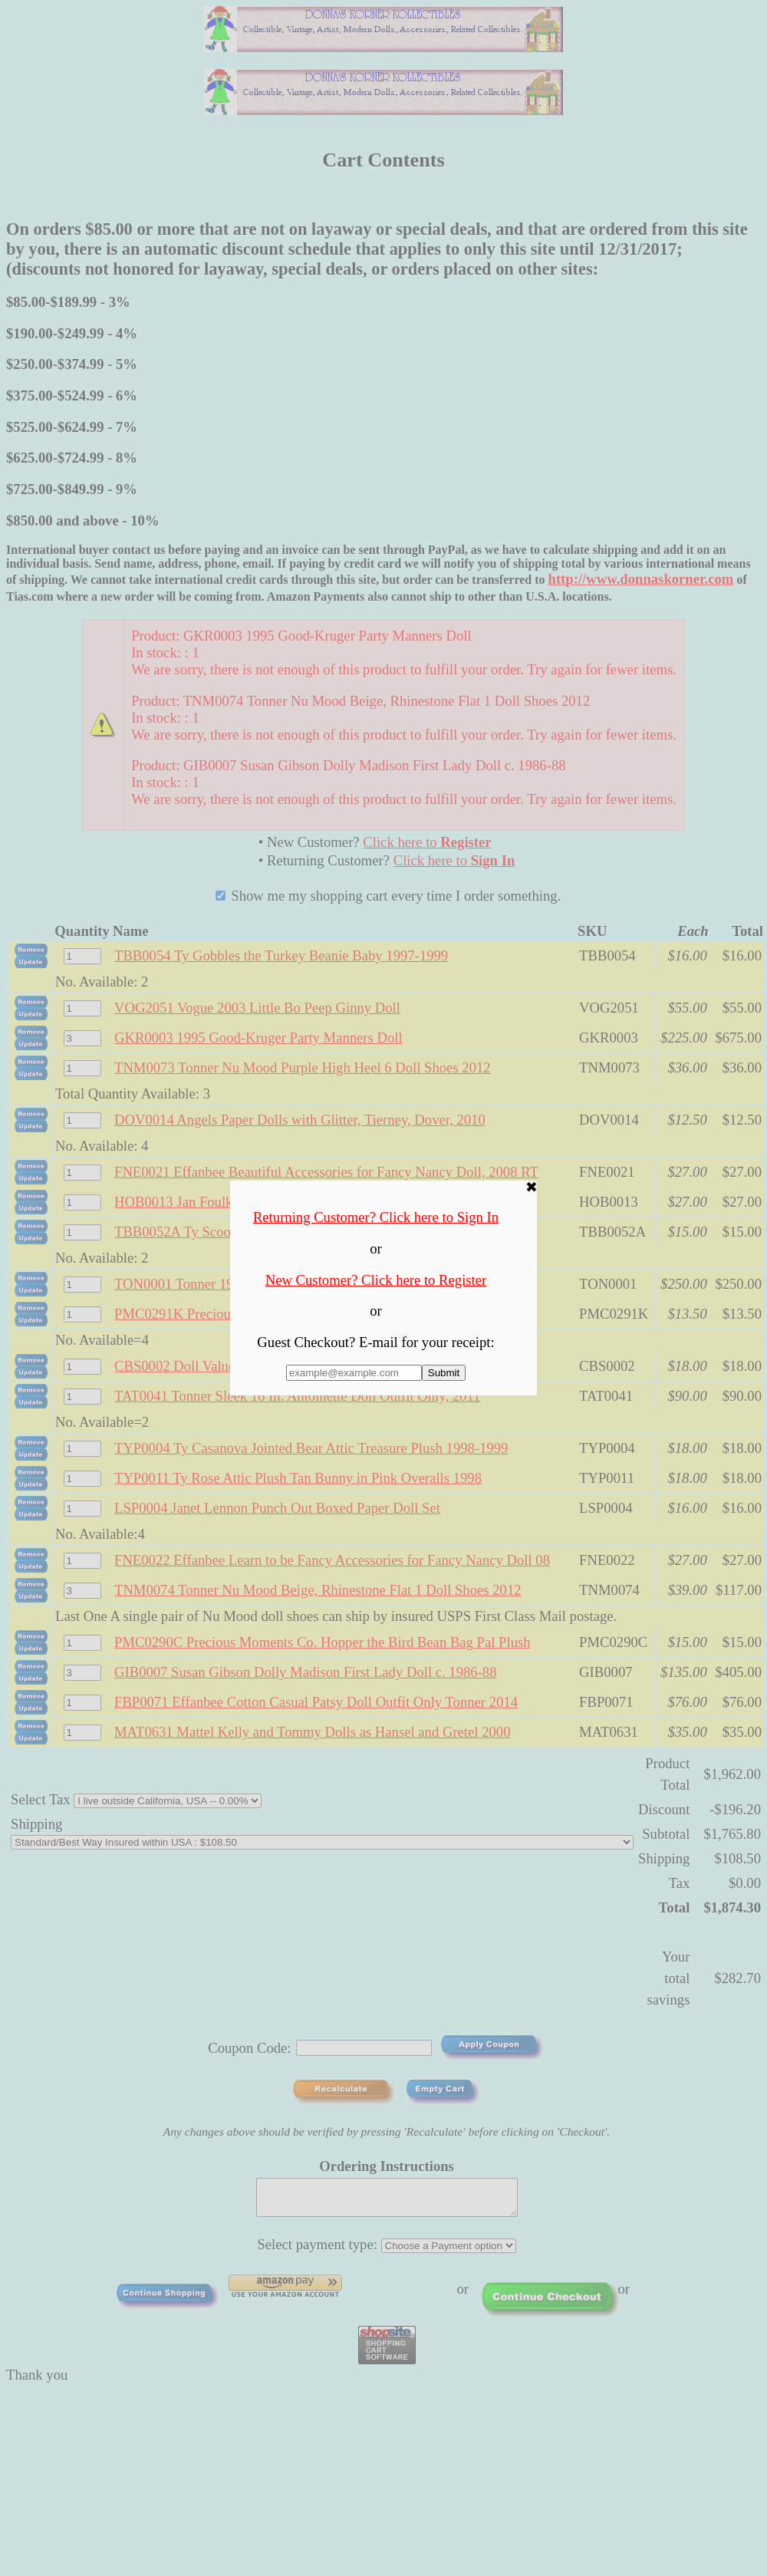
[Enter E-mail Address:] (354, 1373)
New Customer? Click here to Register (376, 1280)
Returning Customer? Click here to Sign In (376, 1217)
